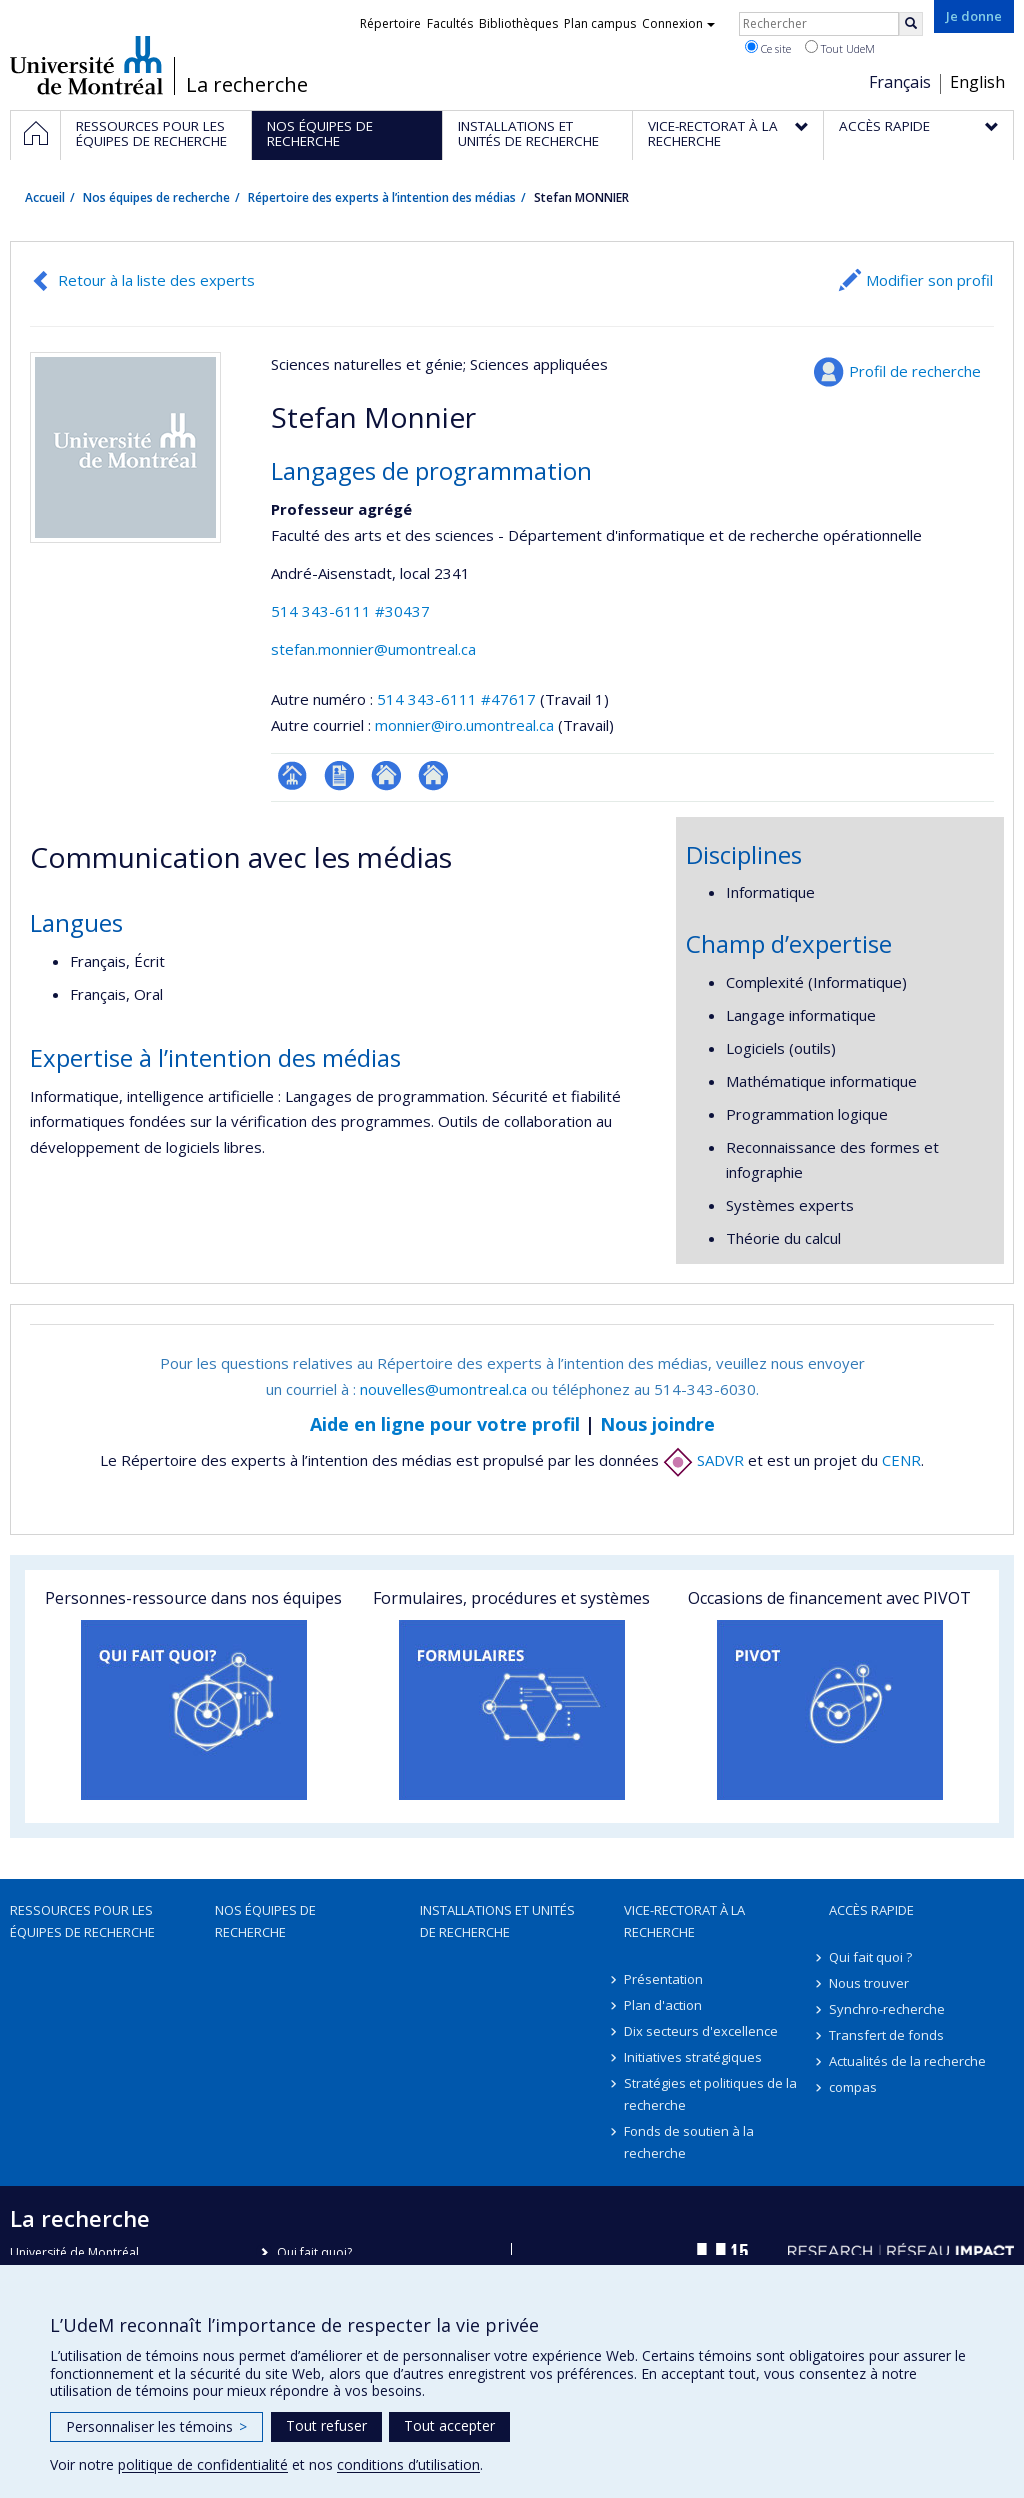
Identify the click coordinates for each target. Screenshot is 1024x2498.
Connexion (678, 23)
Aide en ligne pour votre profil (445, 1424)
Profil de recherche (915, 371)
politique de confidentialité (203, 2464)
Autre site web (386, 775)
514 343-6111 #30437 (350, 611)
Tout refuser (326, 2425)
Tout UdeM (840, 48)
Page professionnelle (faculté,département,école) (292, 775)
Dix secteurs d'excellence (701, 2031)
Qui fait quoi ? (870, 1957)
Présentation (663, 1979)
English (977, 82)
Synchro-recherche (887, 2009)
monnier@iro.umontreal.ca (464, 725)
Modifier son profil (929, 280)
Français (900, 82)
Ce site (768, 48)
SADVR (703, 1460)
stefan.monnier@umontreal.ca (373, 649)
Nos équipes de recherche (156, 197)
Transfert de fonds (886, 2035)
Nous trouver (869, 1983)
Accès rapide (871, 1910)
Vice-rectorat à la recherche (684, 1921)
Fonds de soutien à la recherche (689, 2142)
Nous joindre (657, 1424)
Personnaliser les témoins (156, 2426)
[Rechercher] (911, 24)
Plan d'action (663, 2005)
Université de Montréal (86, 65)
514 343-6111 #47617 (456, 699)
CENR (901, 1460)
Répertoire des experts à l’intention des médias (382, 197)
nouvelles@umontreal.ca (443, 1389)
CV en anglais (339, 775)
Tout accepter (449, 2425)
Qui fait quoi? (314, 2252)
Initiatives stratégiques (693, 2057)
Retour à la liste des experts (156, 280)
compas (853, 2087)
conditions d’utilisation (408, 2464)
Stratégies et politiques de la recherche (710, 2094)
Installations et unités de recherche (497, 1921)
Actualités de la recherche (907, 2061)
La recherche (247, 85)
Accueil (45, 197)
